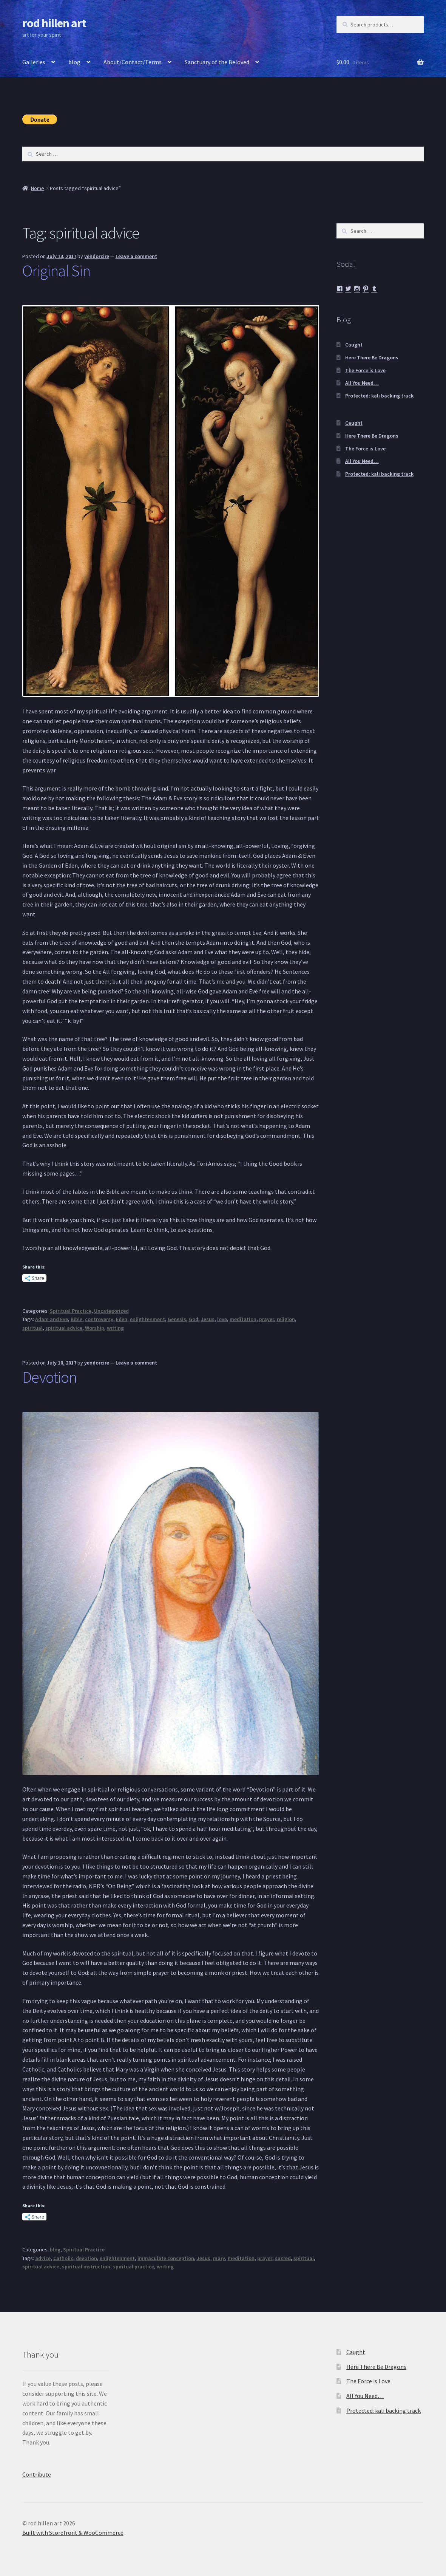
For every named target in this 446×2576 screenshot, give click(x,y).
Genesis (177, 1319)
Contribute (36, 2474)
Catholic (63, 2258)
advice (43, 2258)
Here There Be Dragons (371, 357)
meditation (243, 1319)
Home (37, 188)
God (193, 1319)
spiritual (32, 1327)
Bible (76, 1319)
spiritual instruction (86, 2266)
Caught (354, 344)
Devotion (49, 1377)
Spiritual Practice (70, 1310)
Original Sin (56, 270)
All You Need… (362, 382)
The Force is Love (365, 370)
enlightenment (147, 1319)
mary (219, 2258)
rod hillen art (54, 23)
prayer (266, 1319)
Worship (94, 1327)
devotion (86, 2258)
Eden (121, 1319)
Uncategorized (111, 1310)
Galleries (33, 62)
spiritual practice (133, 2266)
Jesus (208, 1319)
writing (115, 1327)
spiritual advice (63, 1327)
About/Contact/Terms (132, 62)
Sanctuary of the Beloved (217, 62)
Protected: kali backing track (379, 395)
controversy (99, 1319)
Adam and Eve (51, 1319)
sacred (283, 2258)
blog (74, 62)
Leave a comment (136, 256)
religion (286, 1319)
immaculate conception (165, 2258)
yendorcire (96, 256)
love (222, 1319)
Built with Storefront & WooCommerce (72, 2532)
